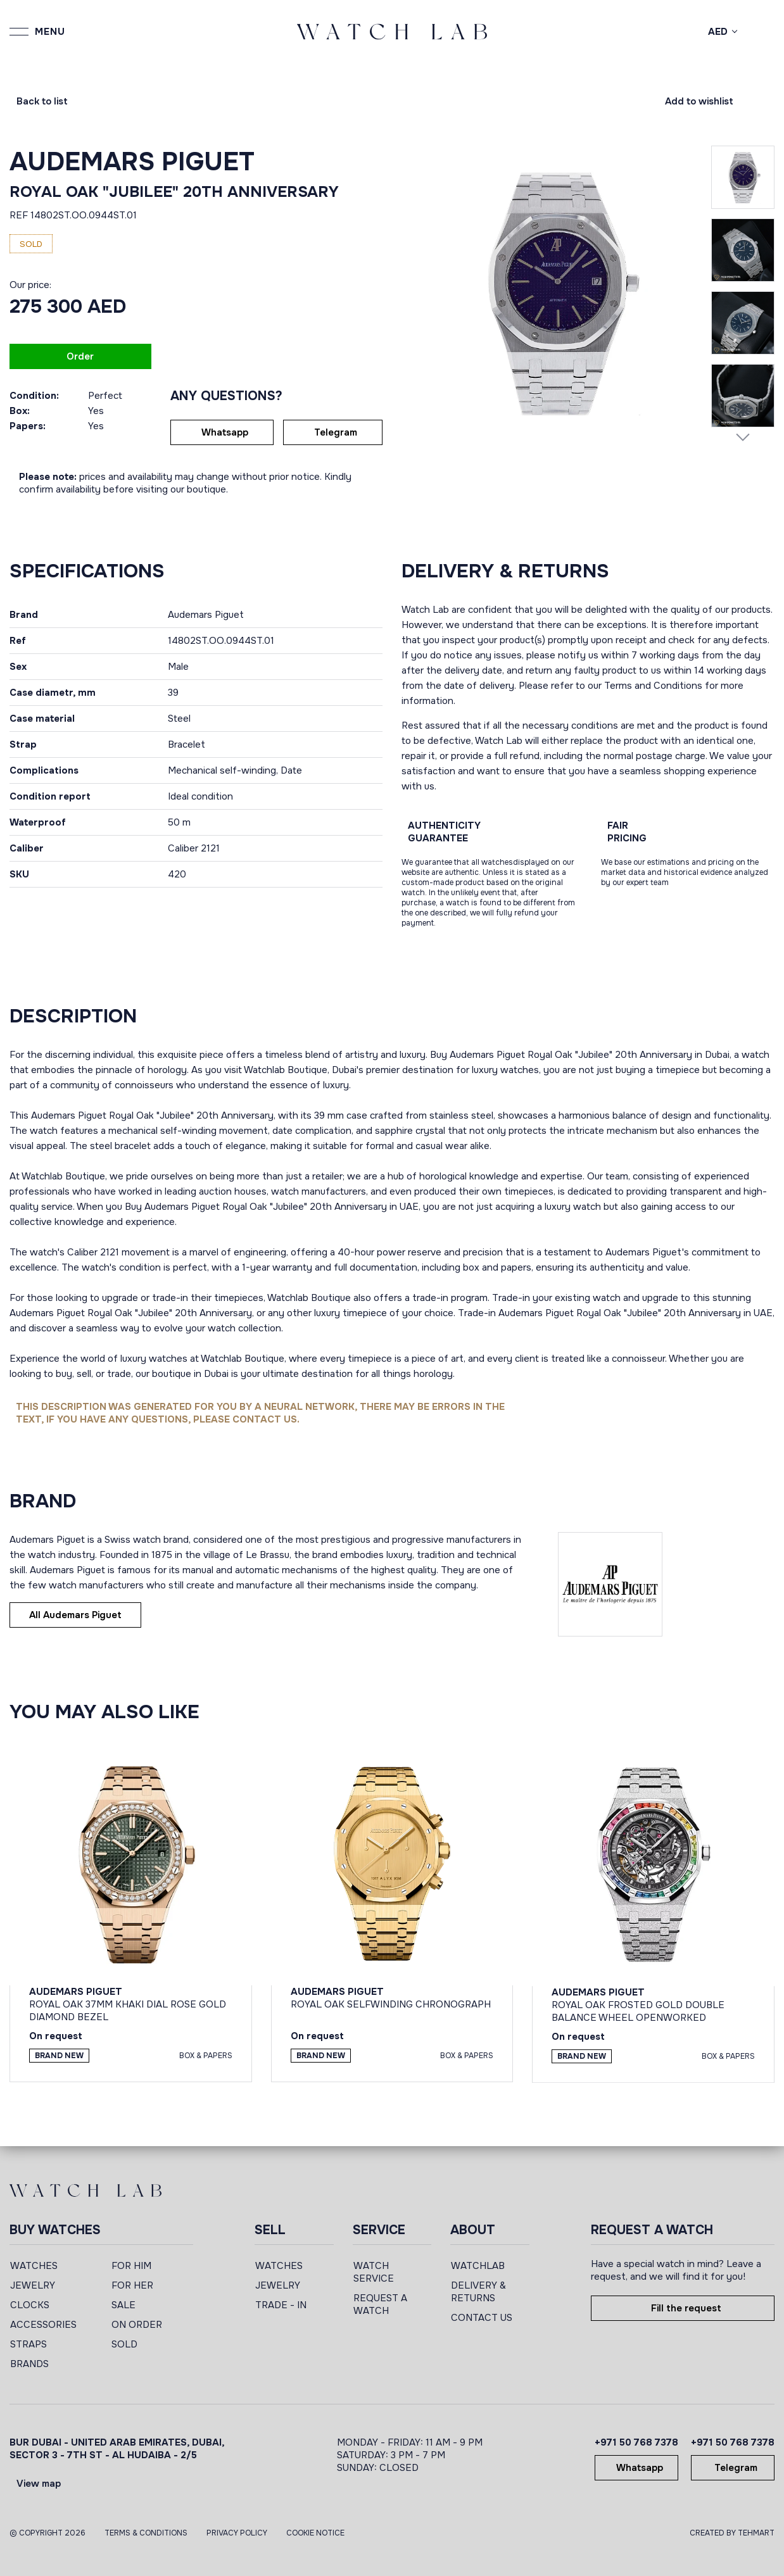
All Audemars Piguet (75, 1615)
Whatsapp (224, 432)
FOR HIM (131, 2265)
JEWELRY (32, 2285)
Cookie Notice (315, 2533)
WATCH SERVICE (373, 2272)
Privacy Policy (236, 2533)
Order (80, 356)
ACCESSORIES (43, 2324)
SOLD (124, 2344)
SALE (123, 2305)
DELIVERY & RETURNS (478, 2291)
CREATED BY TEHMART (732, 2533)
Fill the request (686, 2308)
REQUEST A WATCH (380, 2304)
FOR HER (132, 2285)
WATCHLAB (478, 2265)
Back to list (42, 101)
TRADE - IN (281, 2305)
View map (38, 2483)
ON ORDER (136, 2324)
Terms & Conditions (145, 2533)
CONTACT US (481, 2317)
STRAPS (28, 2344)
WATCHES (34, 2265)
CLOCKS (29, 2305)
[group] (556, 292)
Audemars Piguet (132, 162)
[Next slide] (743, 436)
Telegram (335, 432)
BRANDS (29, 2364)
